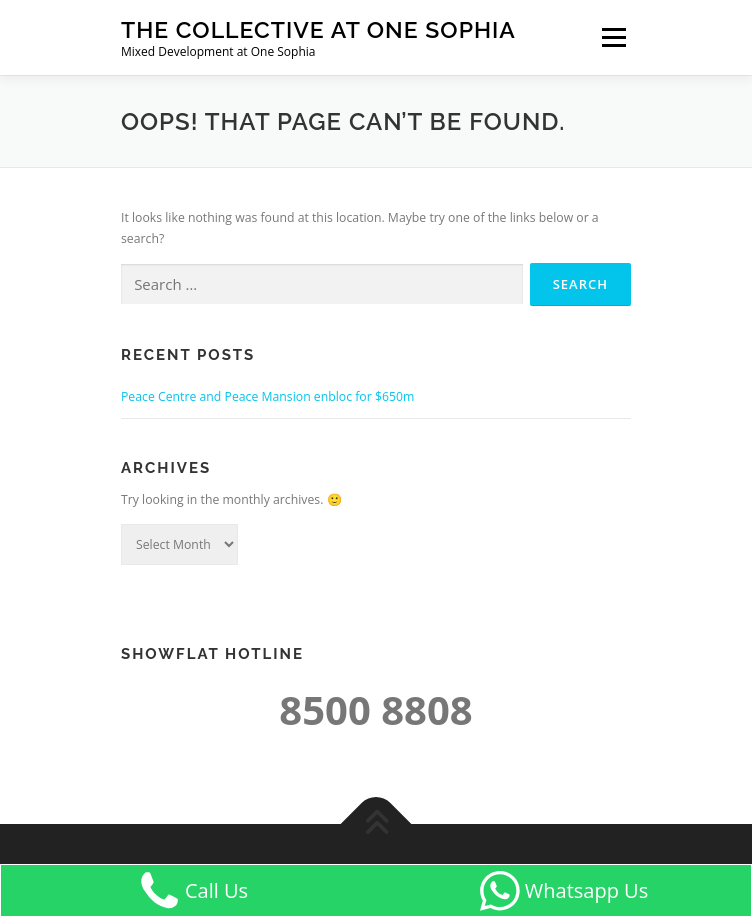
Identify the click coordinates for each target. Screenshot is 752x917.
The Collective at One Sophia (318, 29)
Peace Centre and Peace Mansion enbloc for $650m (267, 396)
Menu (612, 37)
